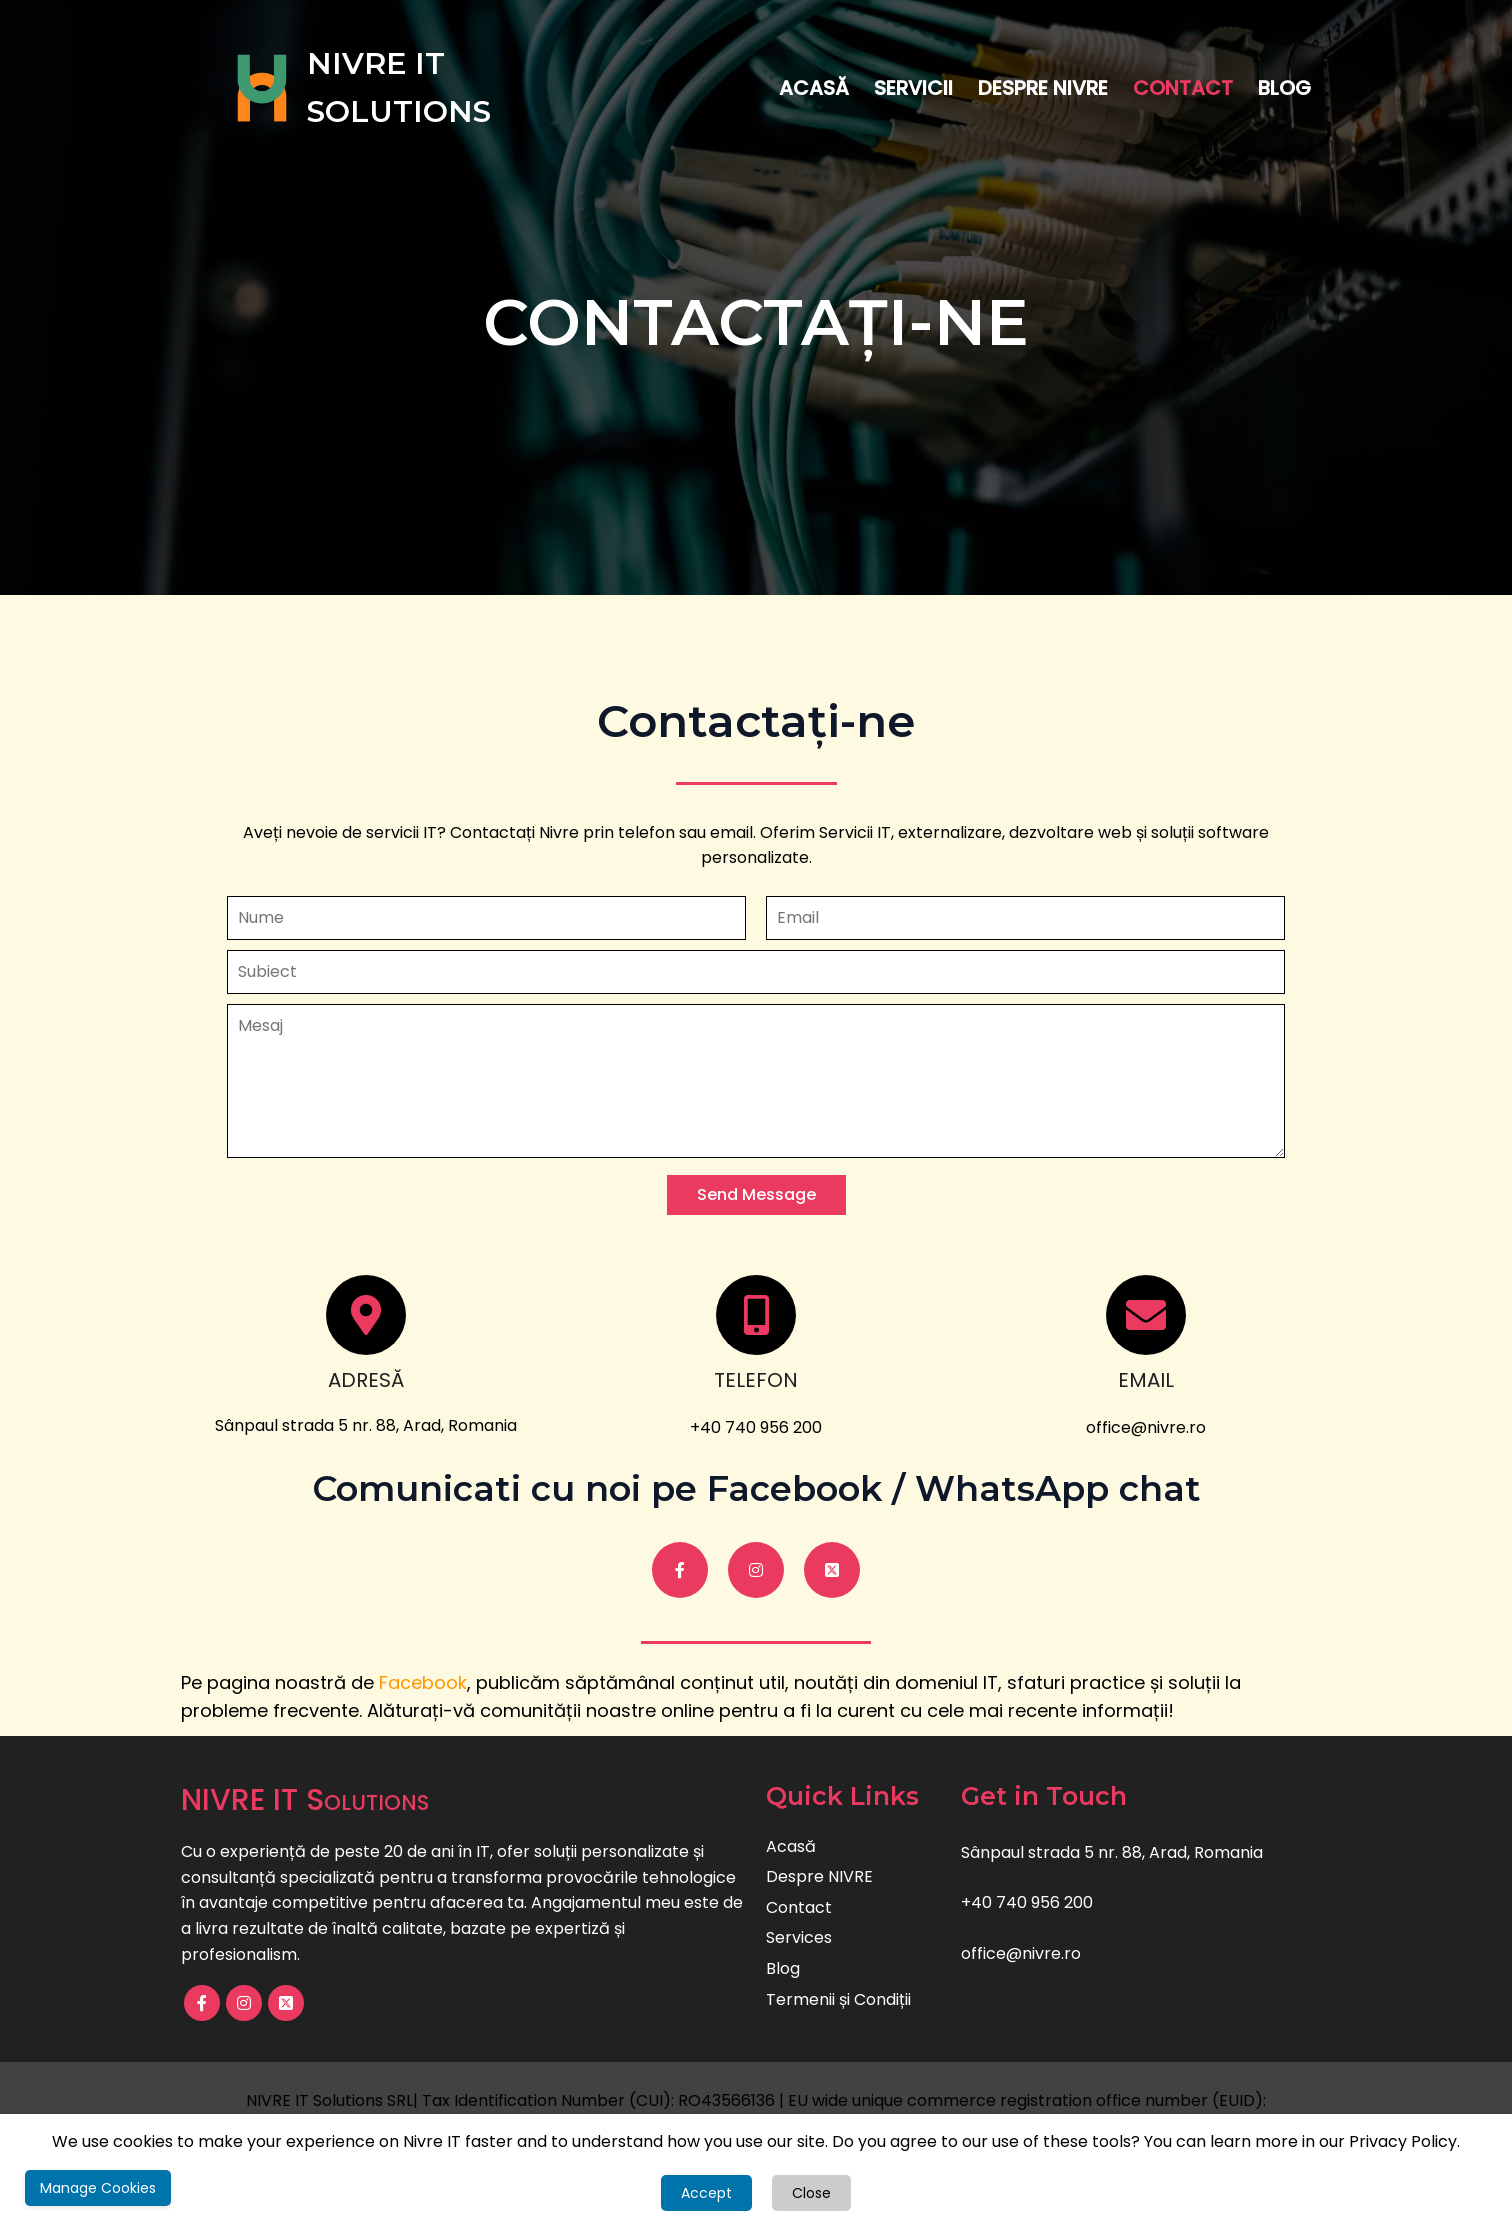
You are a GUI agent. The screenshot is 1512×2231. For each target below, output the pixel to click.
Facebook (423, 1682)
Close (811, 2193)
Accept (706, 2193)
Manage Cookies (98, 2188)
